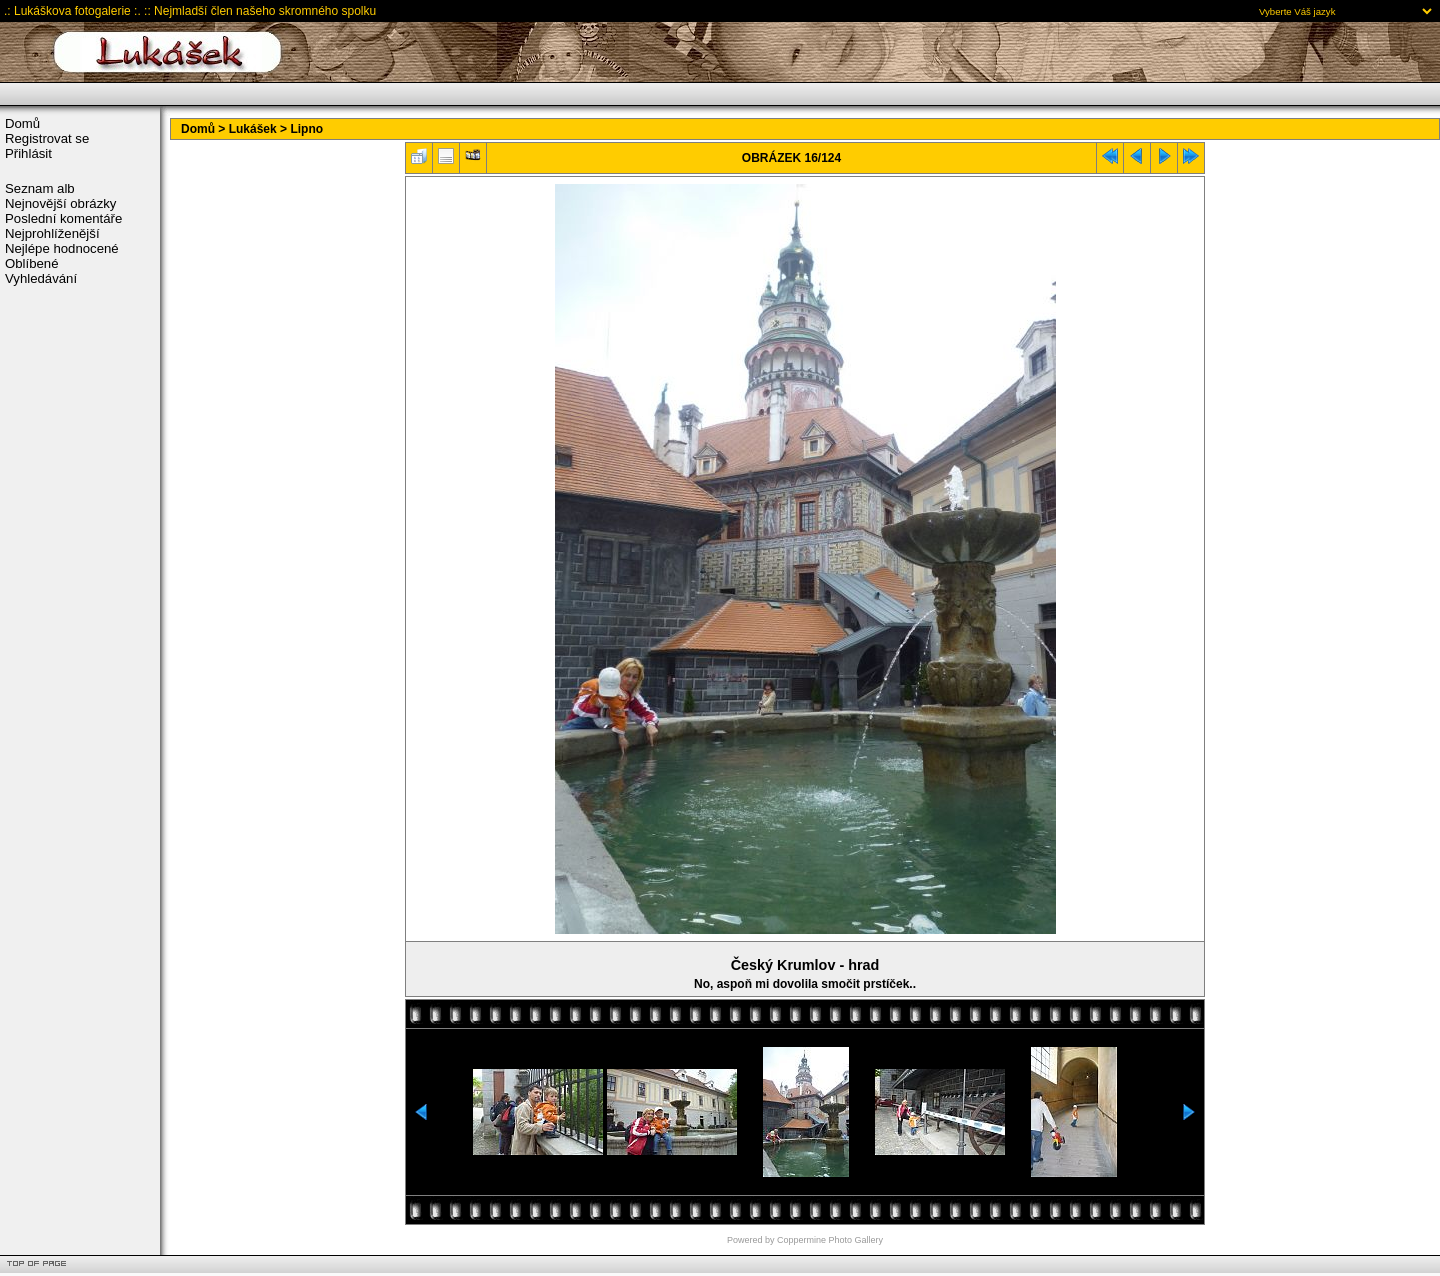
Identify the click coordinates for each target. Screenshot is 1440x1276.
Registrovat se (47, 138)
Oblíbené (32, 263)
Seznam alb (40, 188)
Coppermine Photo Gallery (830, 1240)
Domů (22, 123)
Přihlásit (28, 153)
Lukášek (253, 129)
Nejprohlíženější (52, 233)
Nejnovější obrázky (60, 203)
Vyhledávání (41, 278)
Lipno (306, 129)
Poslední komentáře (63, 218)
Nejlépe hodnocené (62, 248)
